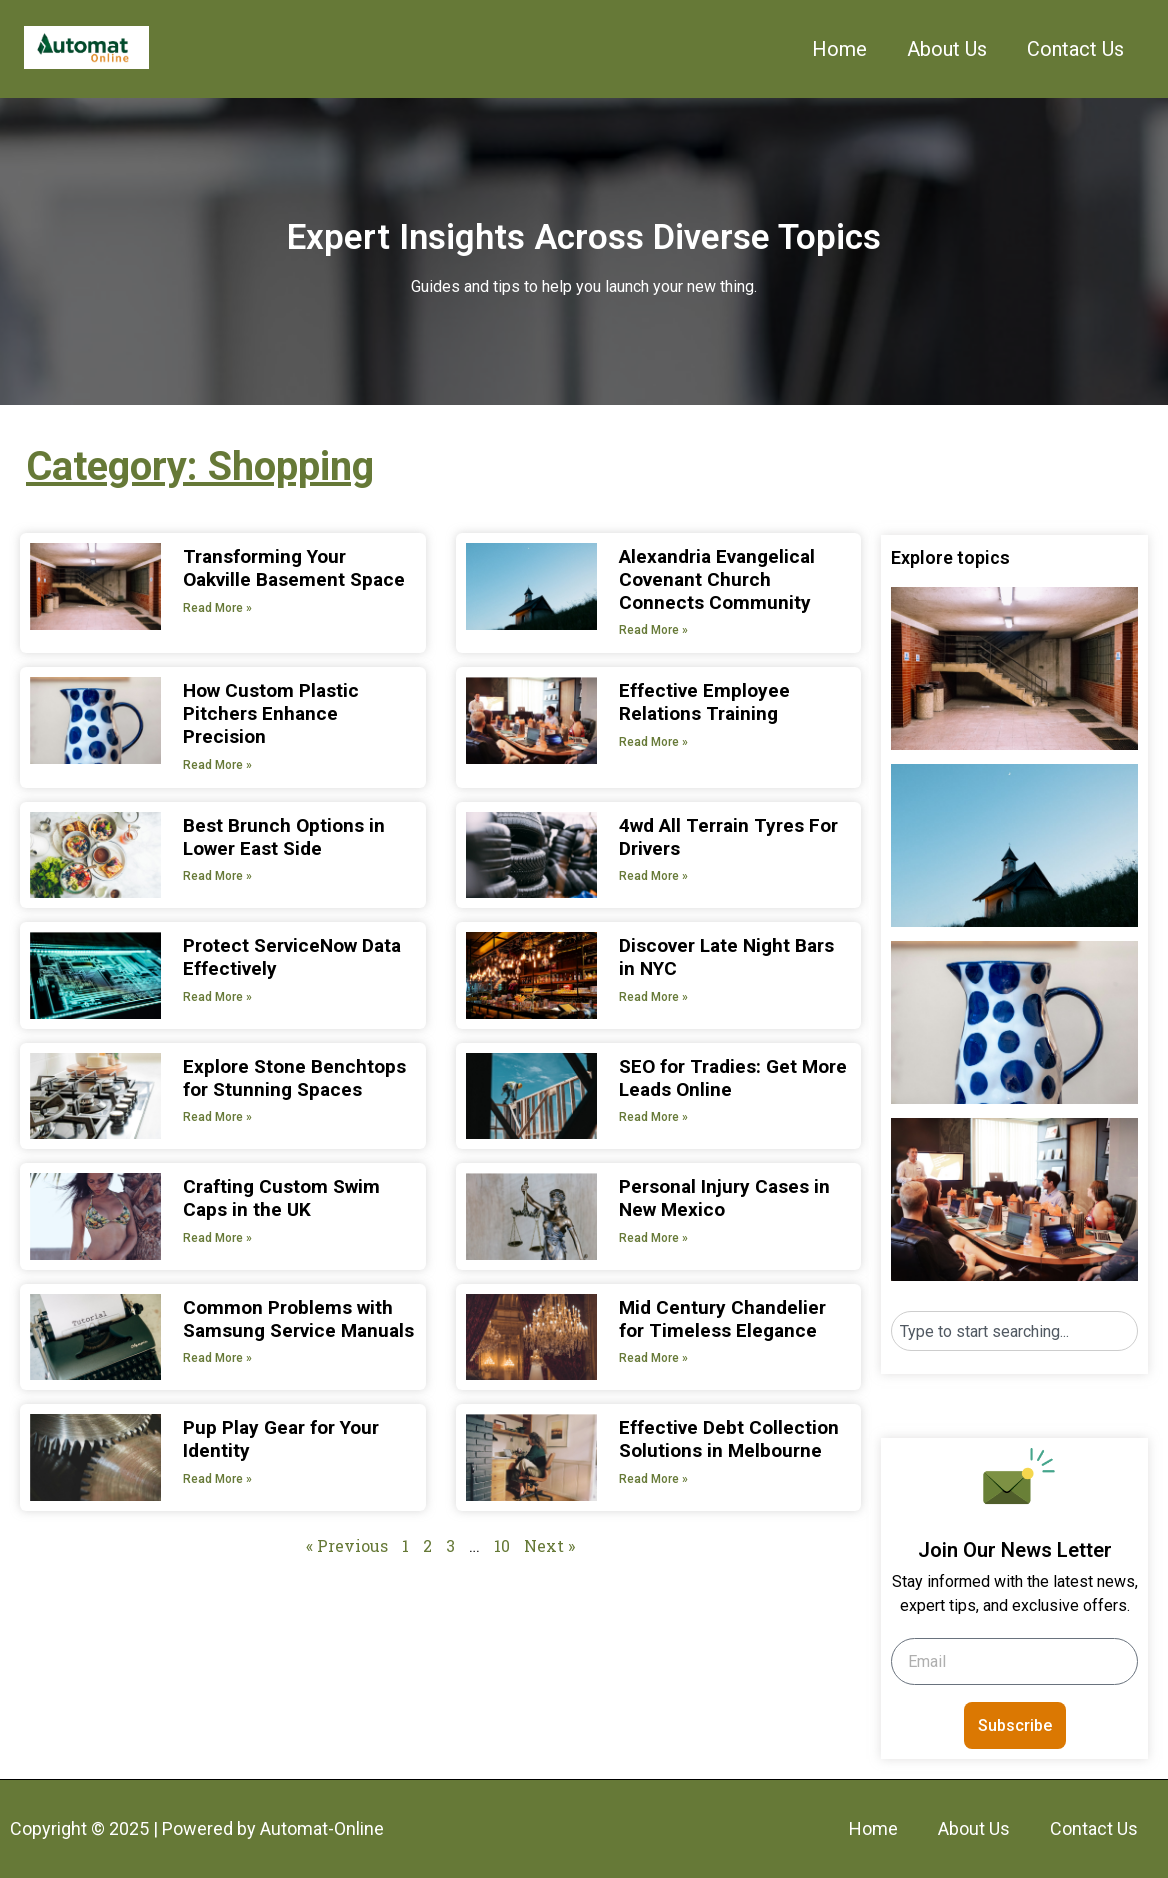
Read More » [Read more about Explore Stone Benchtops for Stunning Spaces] (217, 1117)
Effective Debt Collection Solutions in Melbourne (729, 1439)
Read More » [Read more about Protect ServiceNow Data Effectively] (217, 997)
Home (839, 49)
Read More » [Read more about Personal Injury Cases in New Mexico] (653, 1238)
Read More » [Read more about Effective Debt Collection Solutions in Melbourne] (653, 1479)
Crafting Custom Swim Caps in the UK (281, 1198)
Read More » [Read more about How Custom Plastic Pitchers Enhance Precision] (217, 765)
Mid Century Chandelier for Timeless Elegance (722, 1319)
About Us (947, 49)
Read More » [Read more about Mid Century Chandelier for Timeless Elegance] (653, 1358)
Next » (549, 1545)
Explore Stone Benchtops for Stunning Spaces (294, 1078)
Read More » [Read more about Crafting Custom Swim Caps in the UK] (217, 1238)
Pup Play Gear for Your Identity (281, 1439)
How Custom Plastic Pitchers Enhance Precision (271, 713)
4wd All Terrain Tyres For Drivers (728, 837)
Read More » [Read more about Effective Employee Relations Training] (653, 742)
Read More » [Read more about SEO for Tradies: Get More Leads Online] (653, 1117)
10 (502, 1545)
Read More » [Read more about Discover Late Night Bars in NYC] (653, 997)
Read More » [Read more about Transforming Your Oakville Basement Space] (217, 608)
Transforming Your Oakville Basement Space (294, 568)
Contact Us (1075, 49)
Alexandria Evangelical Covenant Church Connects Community (717, 579)
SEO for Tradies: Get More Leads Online (733, 1078)
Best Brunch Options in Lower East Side (284, 837)
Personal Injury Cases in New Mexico (724, 1198)
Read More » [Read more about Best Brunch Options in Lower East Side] (217, 876)
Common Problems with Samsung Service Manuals (298, 1319)
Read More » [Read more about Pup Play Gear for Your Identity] (217, 1479)
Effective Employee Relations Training (704, 702)
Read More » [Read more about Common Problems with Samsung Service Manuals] (217, 1358)
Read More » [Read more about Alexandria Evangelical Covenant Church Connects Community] (653, 630)
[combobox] (1014, 1331)
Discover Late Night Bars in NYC (726, 957)
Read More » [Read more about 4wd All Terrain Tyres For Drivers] (653, 876)
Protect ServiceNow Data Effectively (292, 957)
